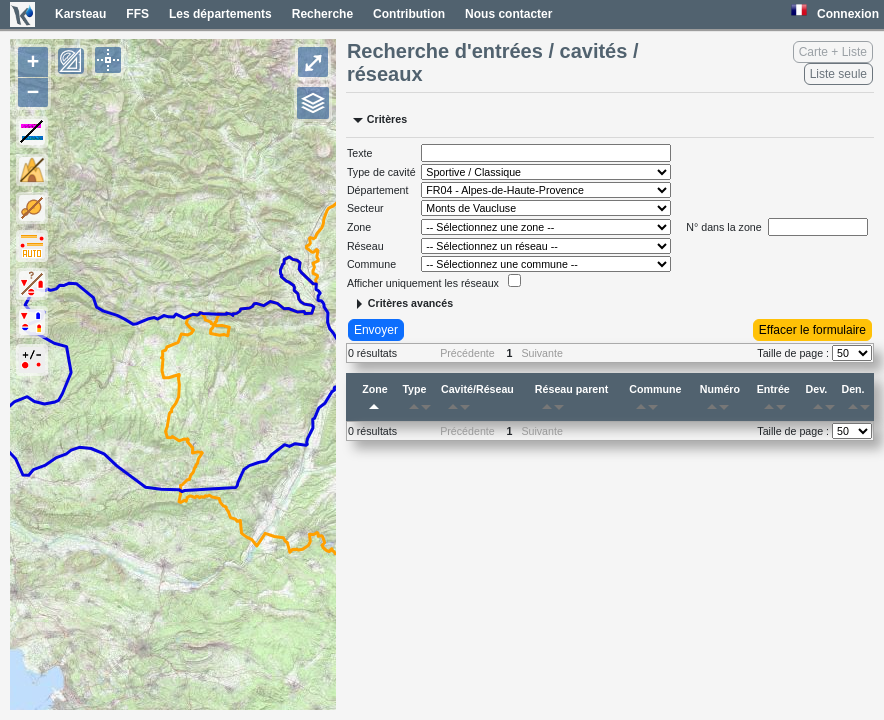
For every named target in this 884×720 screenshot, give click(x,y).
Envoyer (376, 330)
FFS (137, 14)
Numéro (720, 401)
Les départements (220, 14)
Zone (374, 401)
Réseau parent (571, 401)
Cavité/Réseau (477, 401)
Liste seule (838, 74)
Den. (857, 401)
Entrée (775, 401)
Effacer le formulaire (812, 330)
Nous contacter (508, 14)
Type (419, 401)
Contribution (409, 14)
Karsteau (80, 14)
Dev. (821, 401)
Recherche (322, 14)
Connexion (848, 14)
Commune (655, 401)
